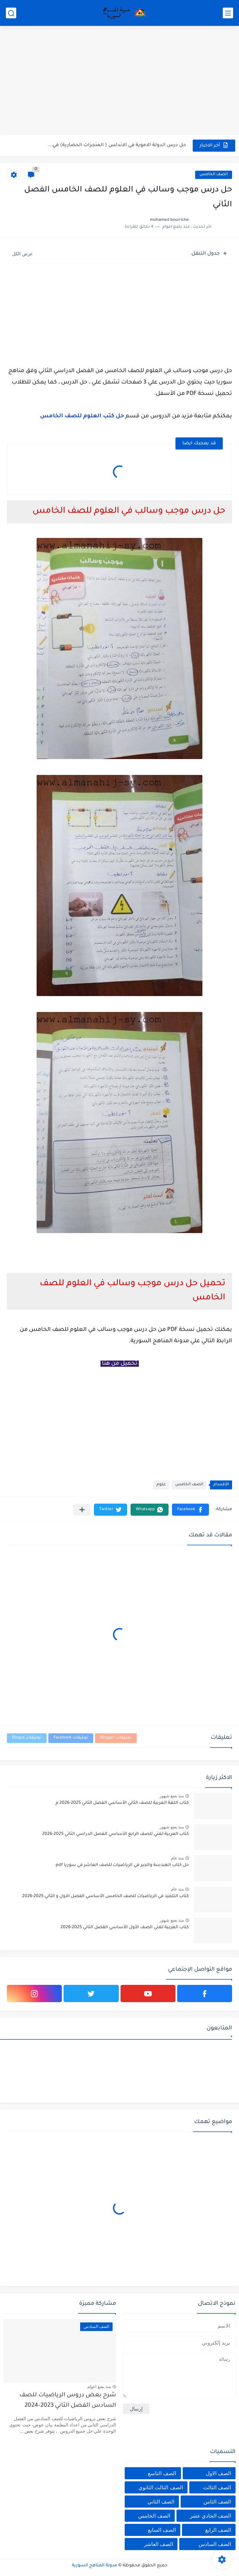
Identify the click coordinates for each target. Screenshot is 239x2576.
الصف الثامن (217, 2501)
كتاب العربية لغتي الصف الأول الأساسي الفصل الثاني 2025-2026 (124, 1927)
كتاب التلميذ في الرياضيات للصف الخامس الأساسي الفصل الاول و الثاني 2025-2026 (105, 1896)
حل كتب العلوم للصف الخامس (82, 416)
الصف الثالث (217, 2487)
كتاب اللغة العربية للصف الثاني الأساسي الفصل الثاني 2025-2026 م (122, 1803)
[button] (190, 1510)
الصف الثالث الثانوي (160, 2487)
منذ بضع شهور (172, 1795)
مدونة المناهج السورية (94, 2565)
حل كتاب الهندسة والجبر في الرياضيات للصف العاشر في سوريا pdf (122, 1865)
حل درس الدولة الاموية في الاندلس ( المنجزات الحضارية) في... (117, 145)
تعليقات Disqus (26, 1738)
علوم (161, 1485)
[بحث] (11, 13)
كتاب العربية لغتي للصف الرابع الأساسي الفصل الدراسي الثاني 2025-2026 (115, 1834)
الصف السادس (215, 2544)
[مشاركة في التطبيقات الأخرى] (82, 1510)
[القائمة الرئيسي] (228, 13)
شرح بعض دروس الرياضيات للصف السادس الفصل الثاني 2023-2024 (67, 2400)
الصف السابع (162, 2530)
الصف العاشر (158, 2544)
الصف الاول (218, 2473)
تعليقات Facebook (71, 1738)
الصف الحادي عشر (210, 2516)
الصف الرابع (218, 2530)
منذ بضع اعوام (99, 2386)
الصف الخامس (214, 174)
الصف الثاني (160, 2501)
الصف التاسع (162, 2473)
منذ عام (177, 1858)
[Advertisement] (119, 81)
